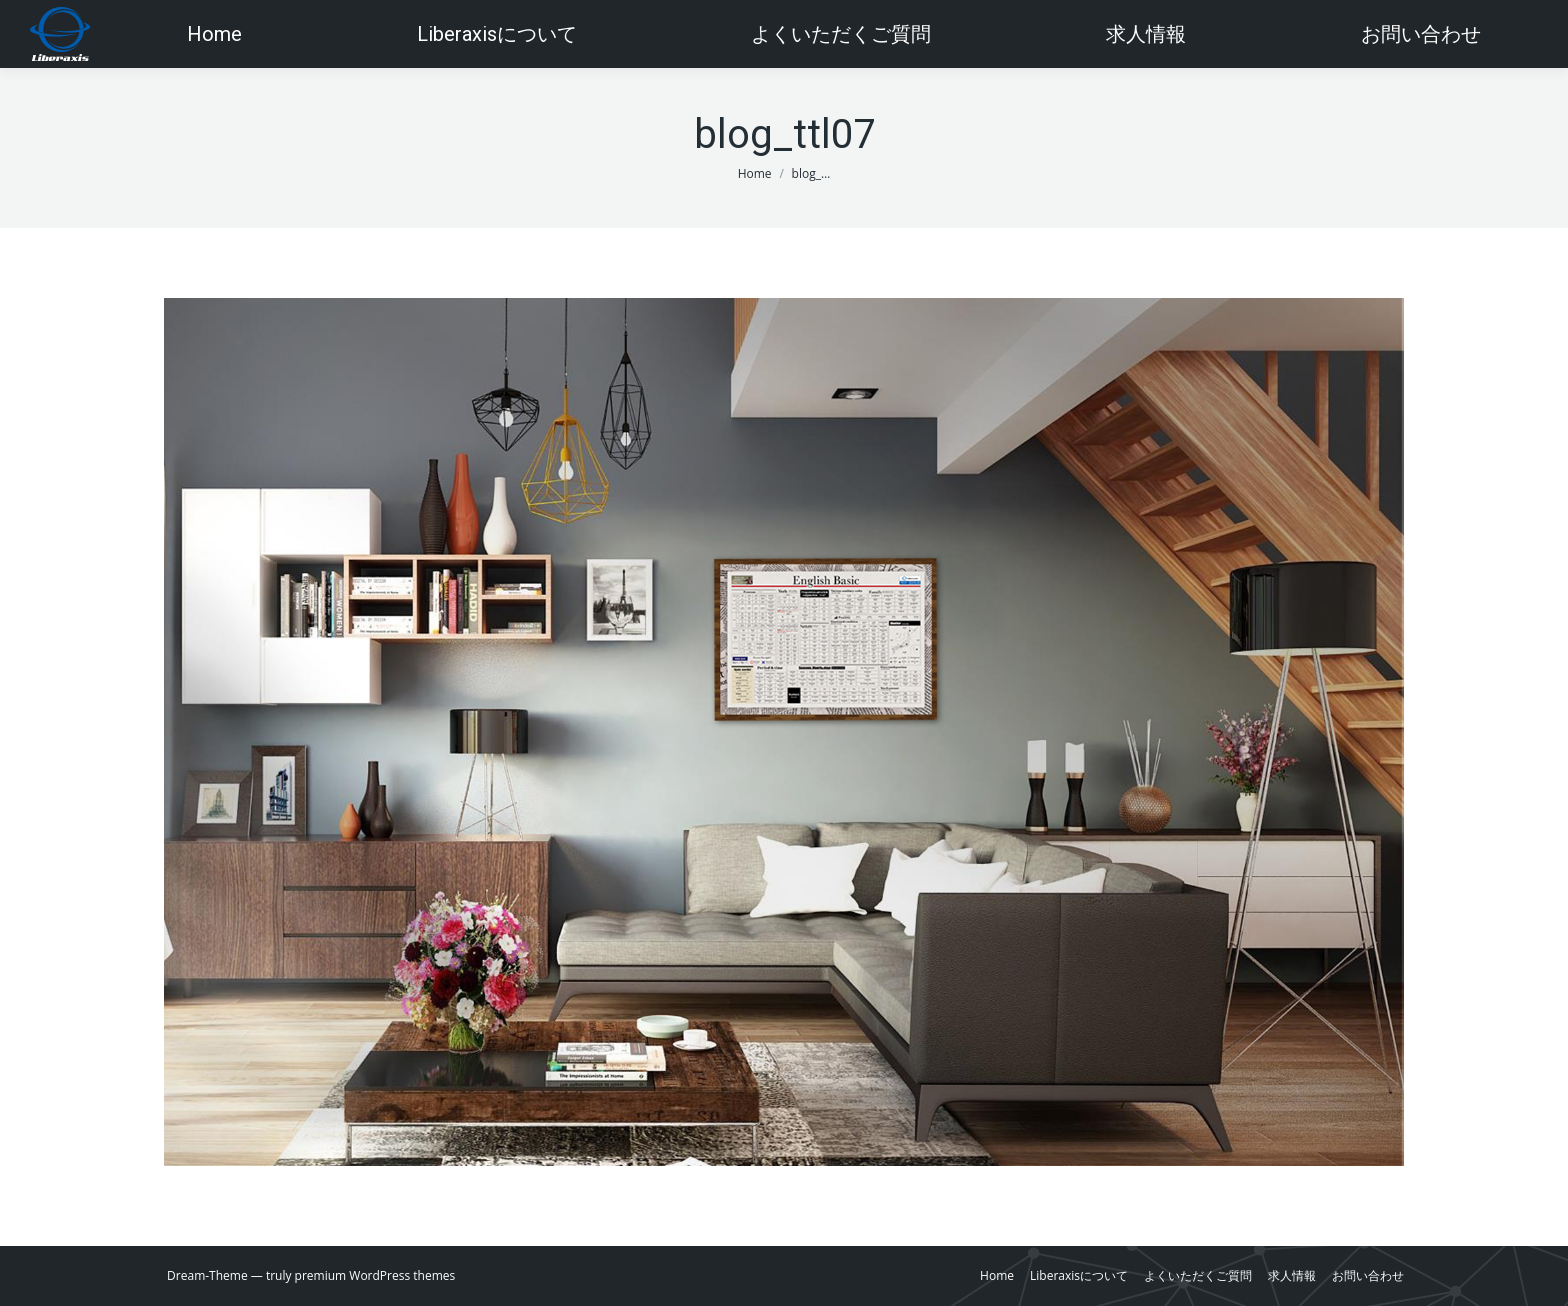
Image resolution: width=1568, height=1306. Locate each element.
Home (755, 173)
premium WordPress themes (375, 1275)
